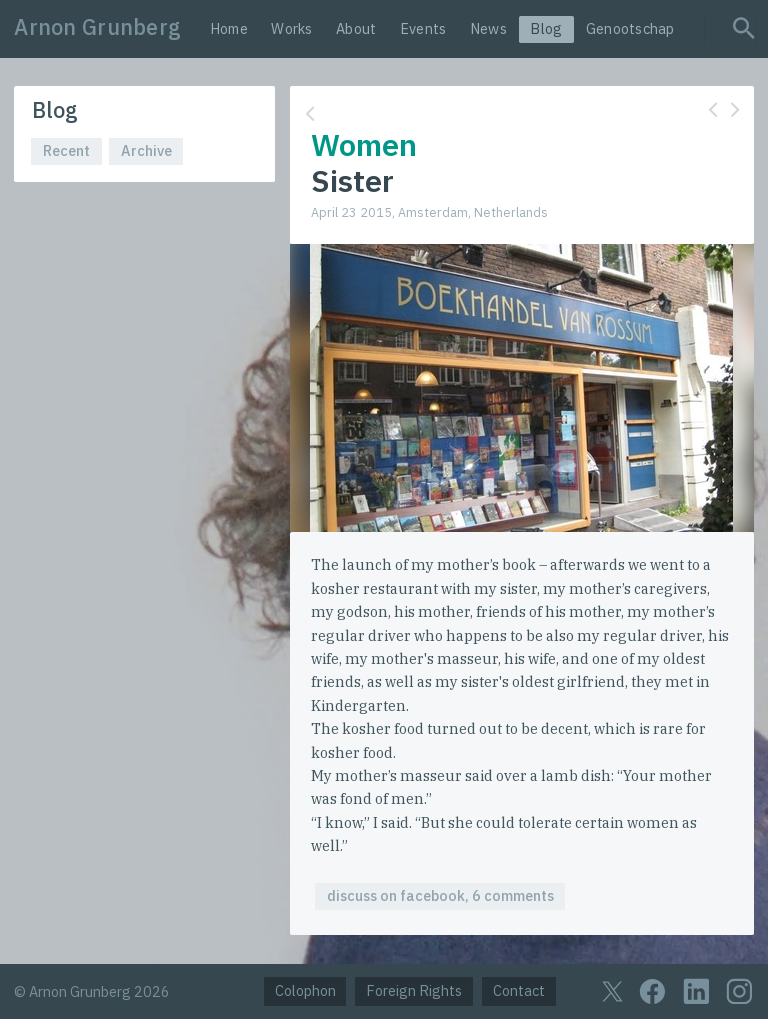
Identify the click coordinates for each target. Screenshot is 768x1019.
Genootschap (630, 28)
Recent (66, 150)
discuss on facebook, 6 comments (440, 895)
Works (291, 28)
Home (229, 28)
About (356, 28)
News (488, 28)
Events (423, 28)
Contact (519, 990)
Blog (546, 28)
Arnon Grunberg (97, 27)
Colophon (305, 990)
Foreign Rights (414, 990)
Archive (146, 150)
